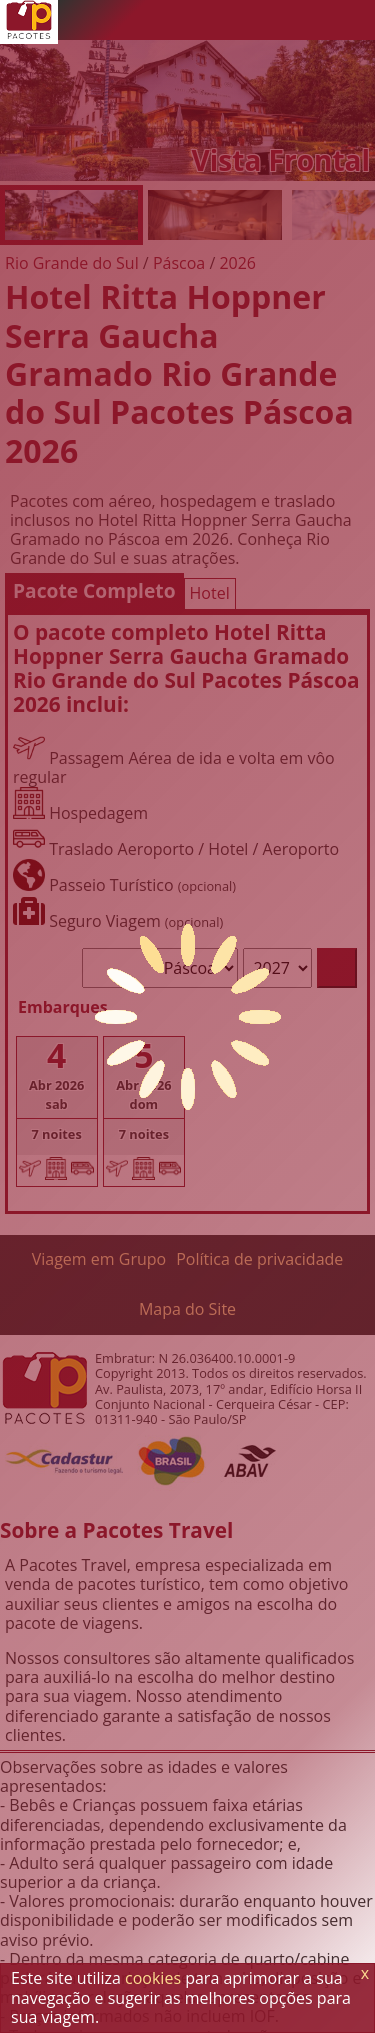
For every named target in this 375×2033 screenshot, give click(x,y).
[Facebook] (315, 20)
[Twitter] (275, 20)
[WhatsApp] (235, 20)
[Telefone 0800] (195, 20)
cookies (153, 1978)
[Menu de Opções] (355, 20)
